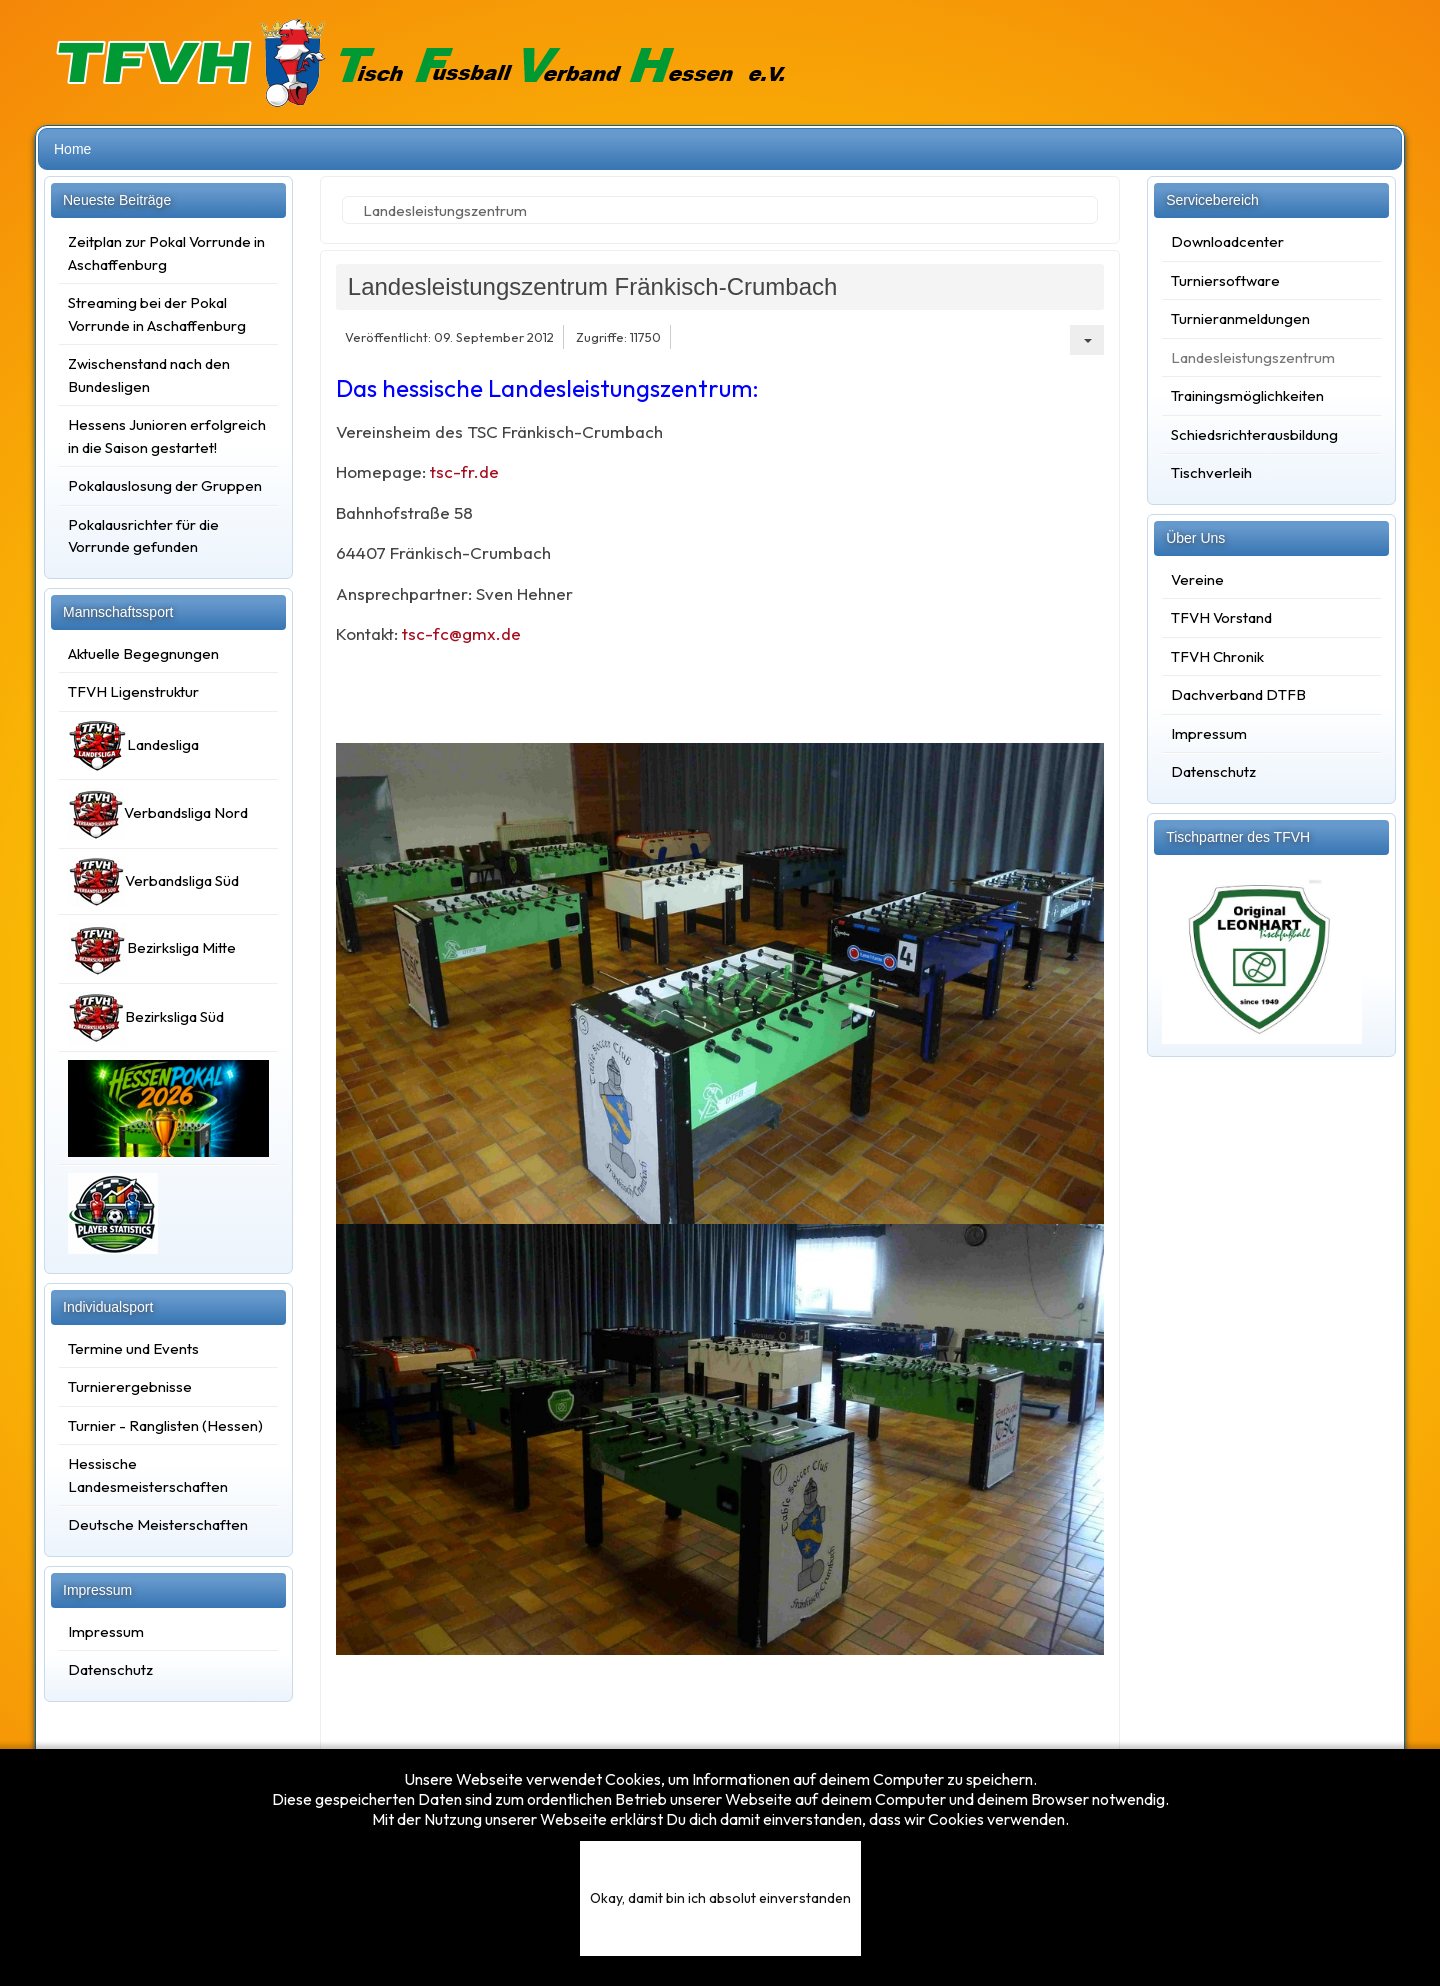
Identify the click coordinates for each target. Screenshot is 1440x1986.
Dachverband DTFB (1238, 694)
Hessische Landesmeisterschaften (148, 1475)
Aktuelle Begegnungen (143, 653)
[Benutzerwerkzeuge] (1087, 340)
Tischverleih (1211, 472)
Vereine (1197, 579)
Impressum (106, 1631)
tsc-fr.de (462, 471)
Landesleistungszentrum (1253, 357)
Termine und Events (133, 1348)
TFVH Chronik (1217, 656)
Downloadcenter (1227, 241)
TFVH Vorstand (1221, 617)
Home (72, 149)
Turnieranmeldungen (1240, 318)
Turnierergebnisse (130, 1386)
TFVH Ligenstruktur (133, 691)
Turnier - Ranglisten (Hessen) (165, 1425)
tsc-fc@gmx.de (461, 633)
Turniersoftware (1225, 280)
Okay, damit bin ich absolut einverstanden (720, 1898)
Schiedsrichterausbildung (1254, 434)
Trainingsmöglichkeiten (1247, 395)
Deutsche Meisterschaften (158, 1524)
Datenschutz (110, 1669)
